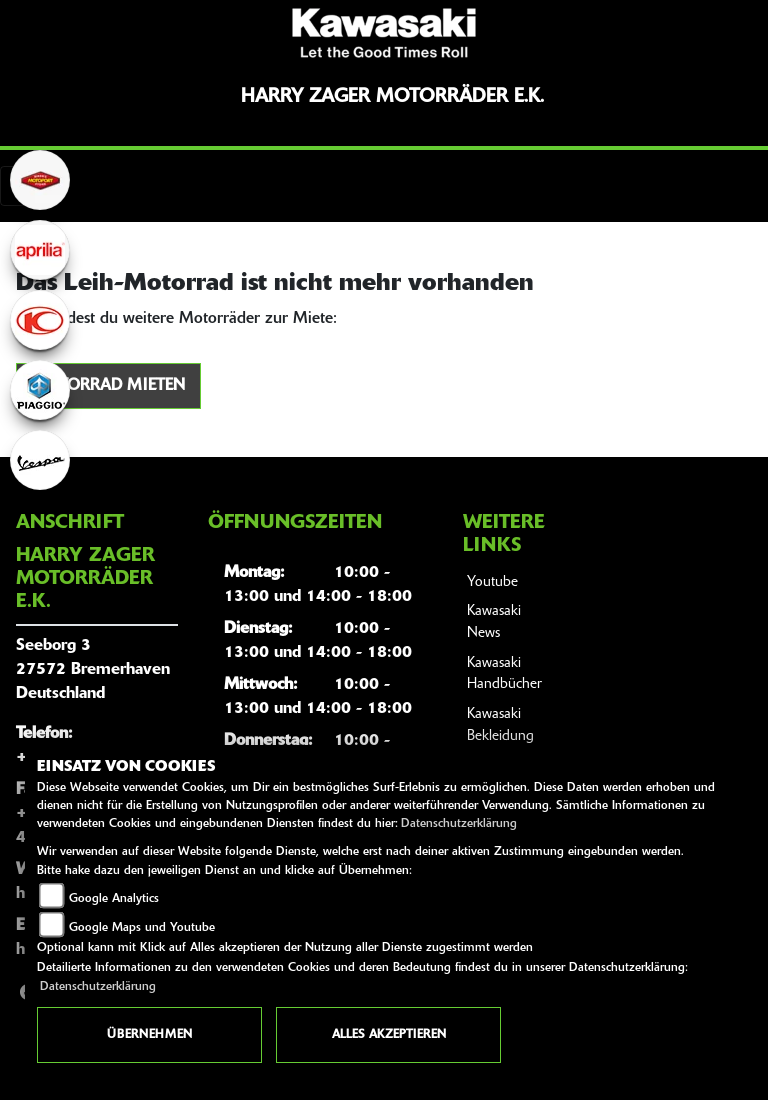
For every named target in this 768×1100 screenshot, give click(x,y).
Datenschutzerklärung (459, 824)
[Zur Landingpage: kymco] (40, 320)
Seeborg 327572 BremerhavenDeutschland (93, 670)
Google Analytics (114, 899)
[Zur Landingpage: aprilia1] (40, 250)
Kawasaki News (494, 622)
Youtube (492, 582)
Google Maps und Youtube (142, 928)
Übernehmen (149, 1035)
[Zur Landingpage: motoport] (40, 180)
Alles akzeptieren (389, 1035)
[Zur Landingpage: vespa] (40, 460)
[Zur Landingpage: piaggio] (40, 390)
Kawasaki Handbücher (504, 674)
